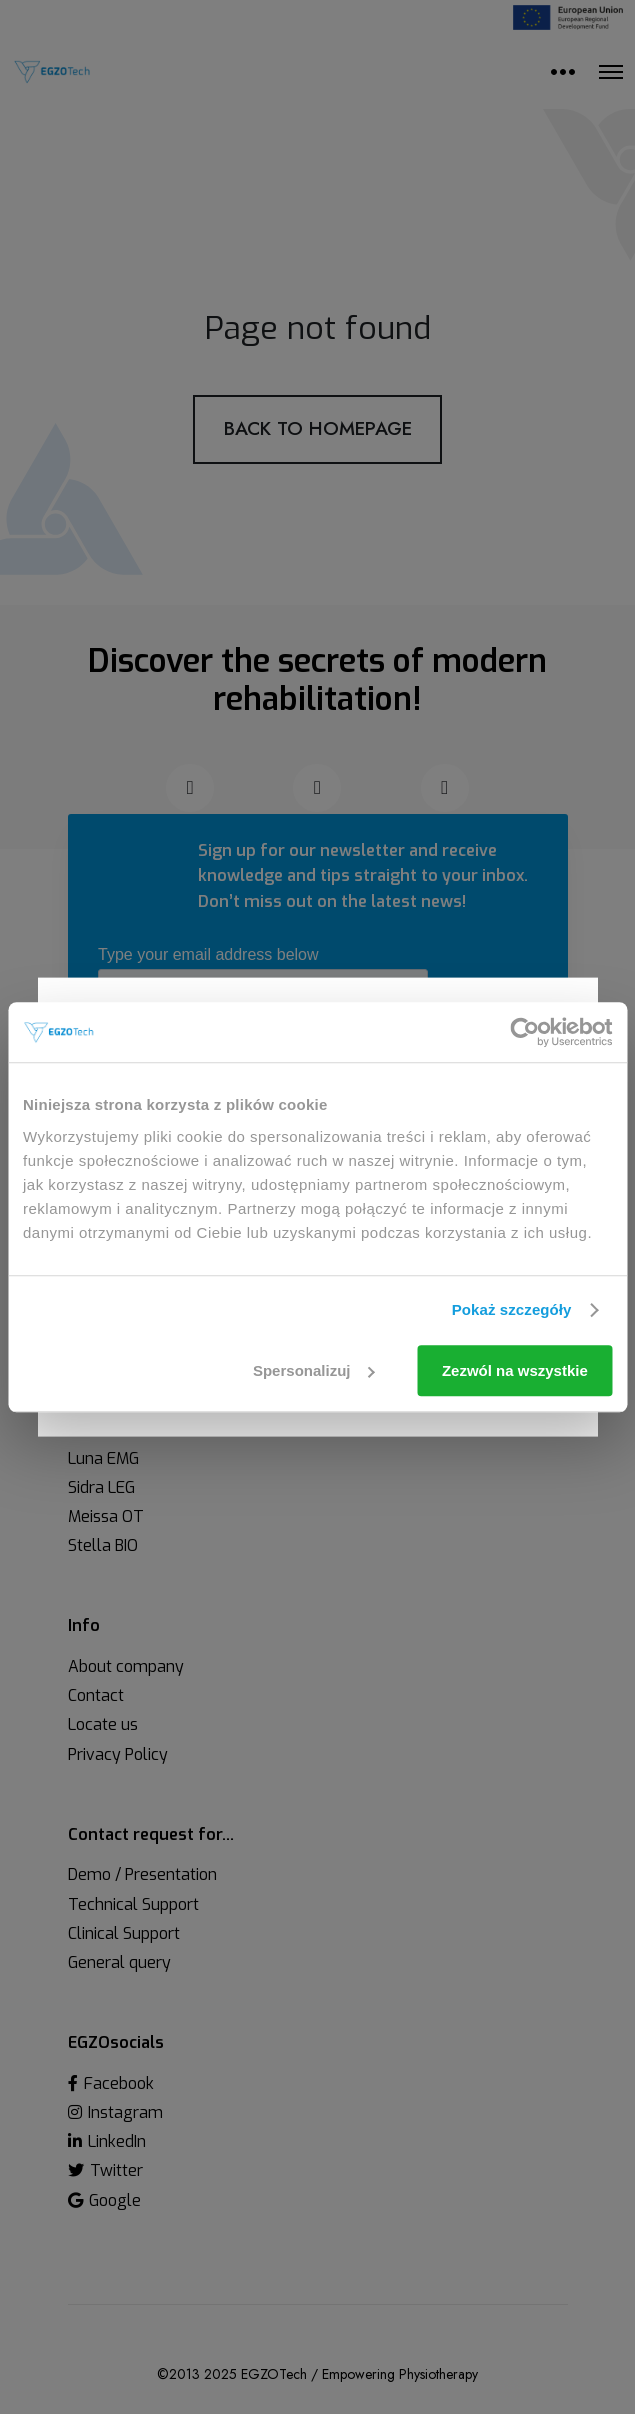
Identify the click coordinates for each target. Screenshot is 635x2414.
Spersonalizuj (314, 1370)
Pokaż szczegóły (512, 1309)
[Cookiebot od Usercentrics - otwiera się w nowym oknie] (524, 1032)
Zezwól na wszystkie (515, 1370)
